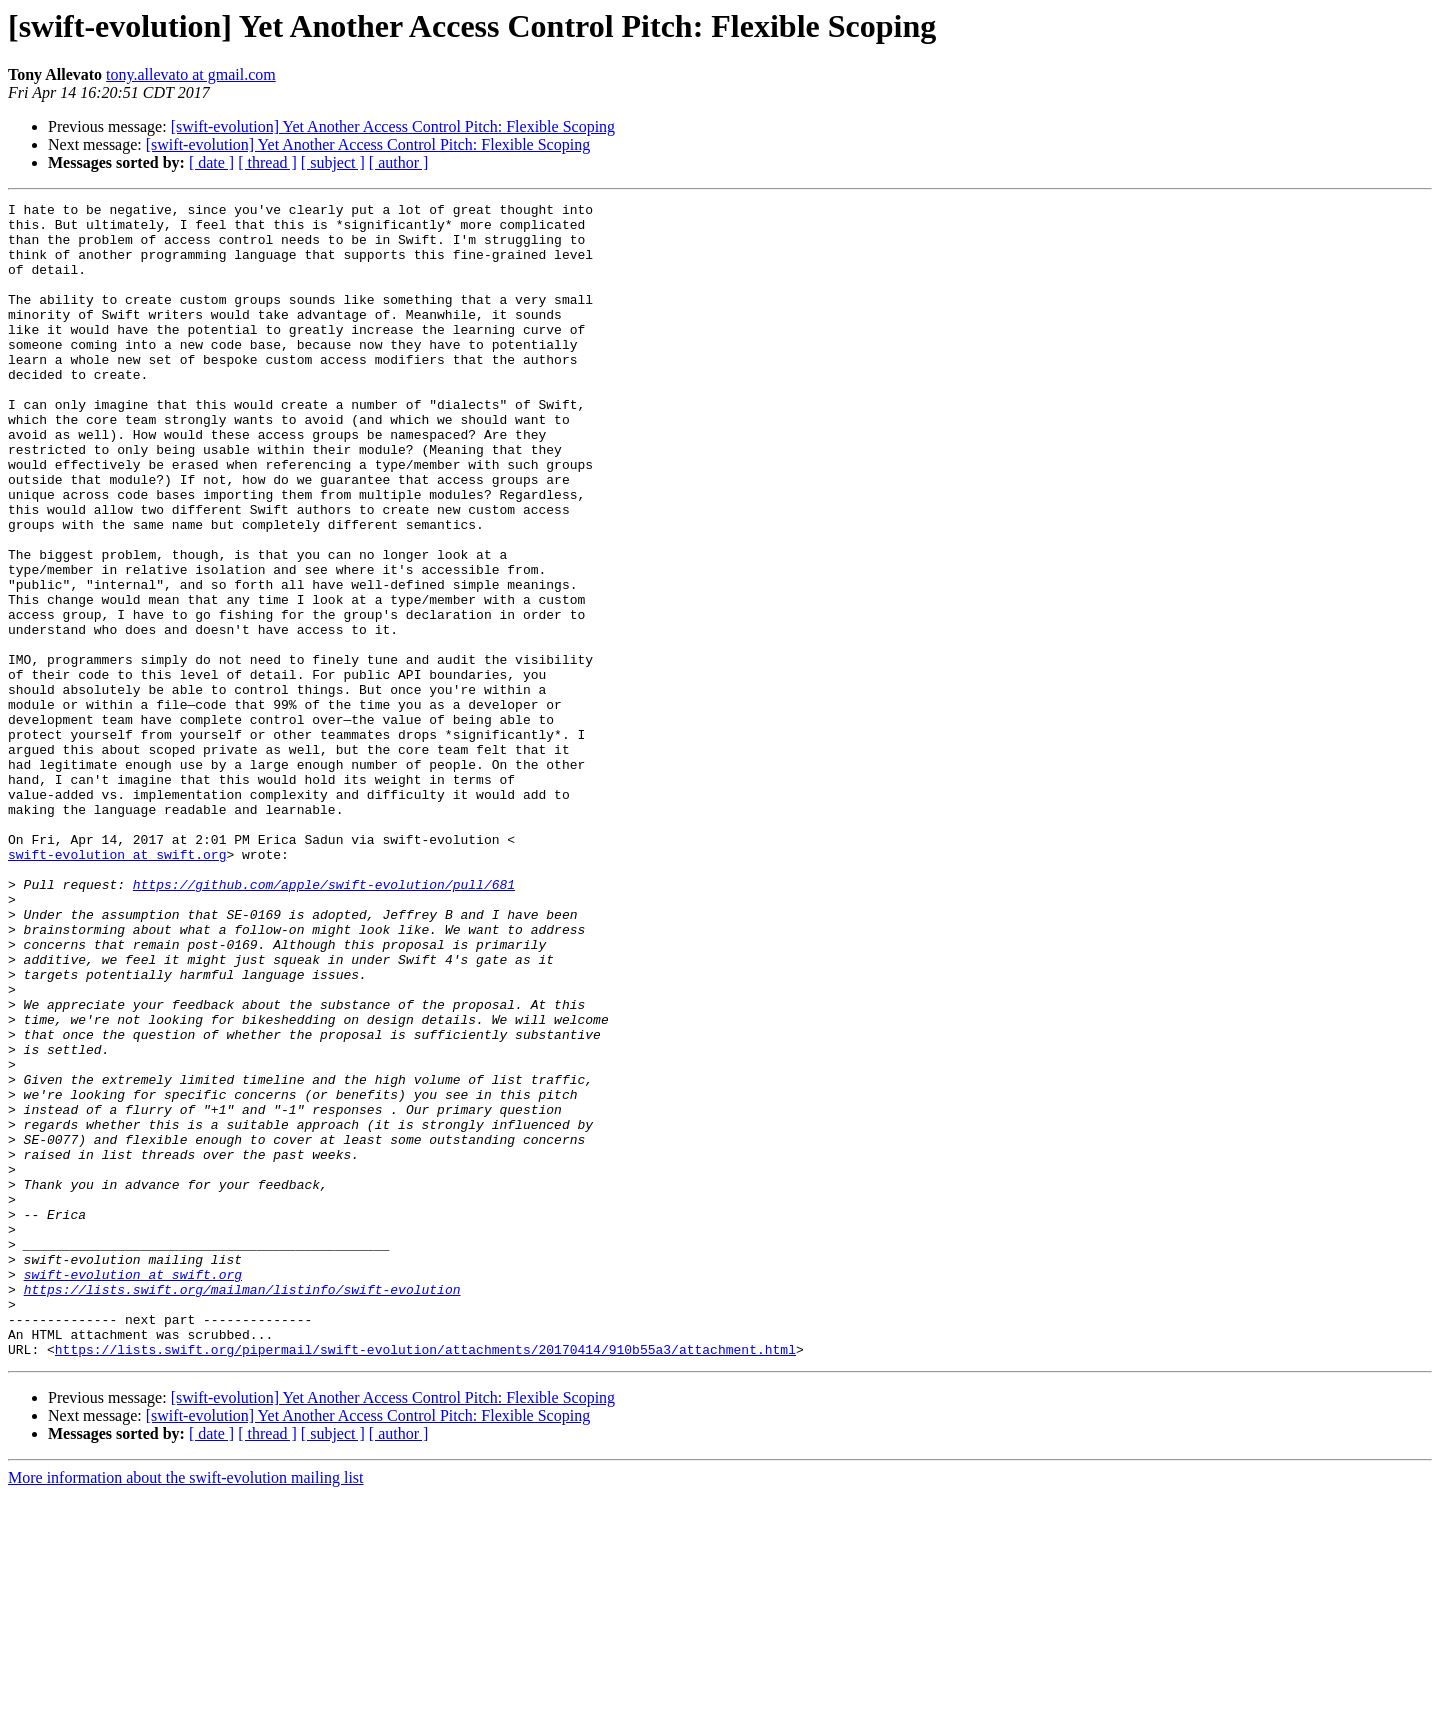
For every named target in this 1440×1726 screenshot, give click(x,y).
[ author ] (399, 162)
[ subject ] (333, 162)
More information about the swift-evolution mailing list (186, 1708)
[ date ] (211, 162)
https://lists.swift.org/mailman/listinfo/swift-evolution (242, 1508)
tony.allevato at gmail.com (191, 74)
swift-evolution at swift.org (117, 986)
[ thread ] (267, 162)
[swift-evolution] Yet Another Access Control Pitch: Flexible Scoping (393, 126)
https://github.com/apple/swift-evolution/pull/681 (324, 1022)
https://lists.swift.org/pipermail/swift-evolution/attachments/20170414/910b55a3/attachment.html (425, 1580)
